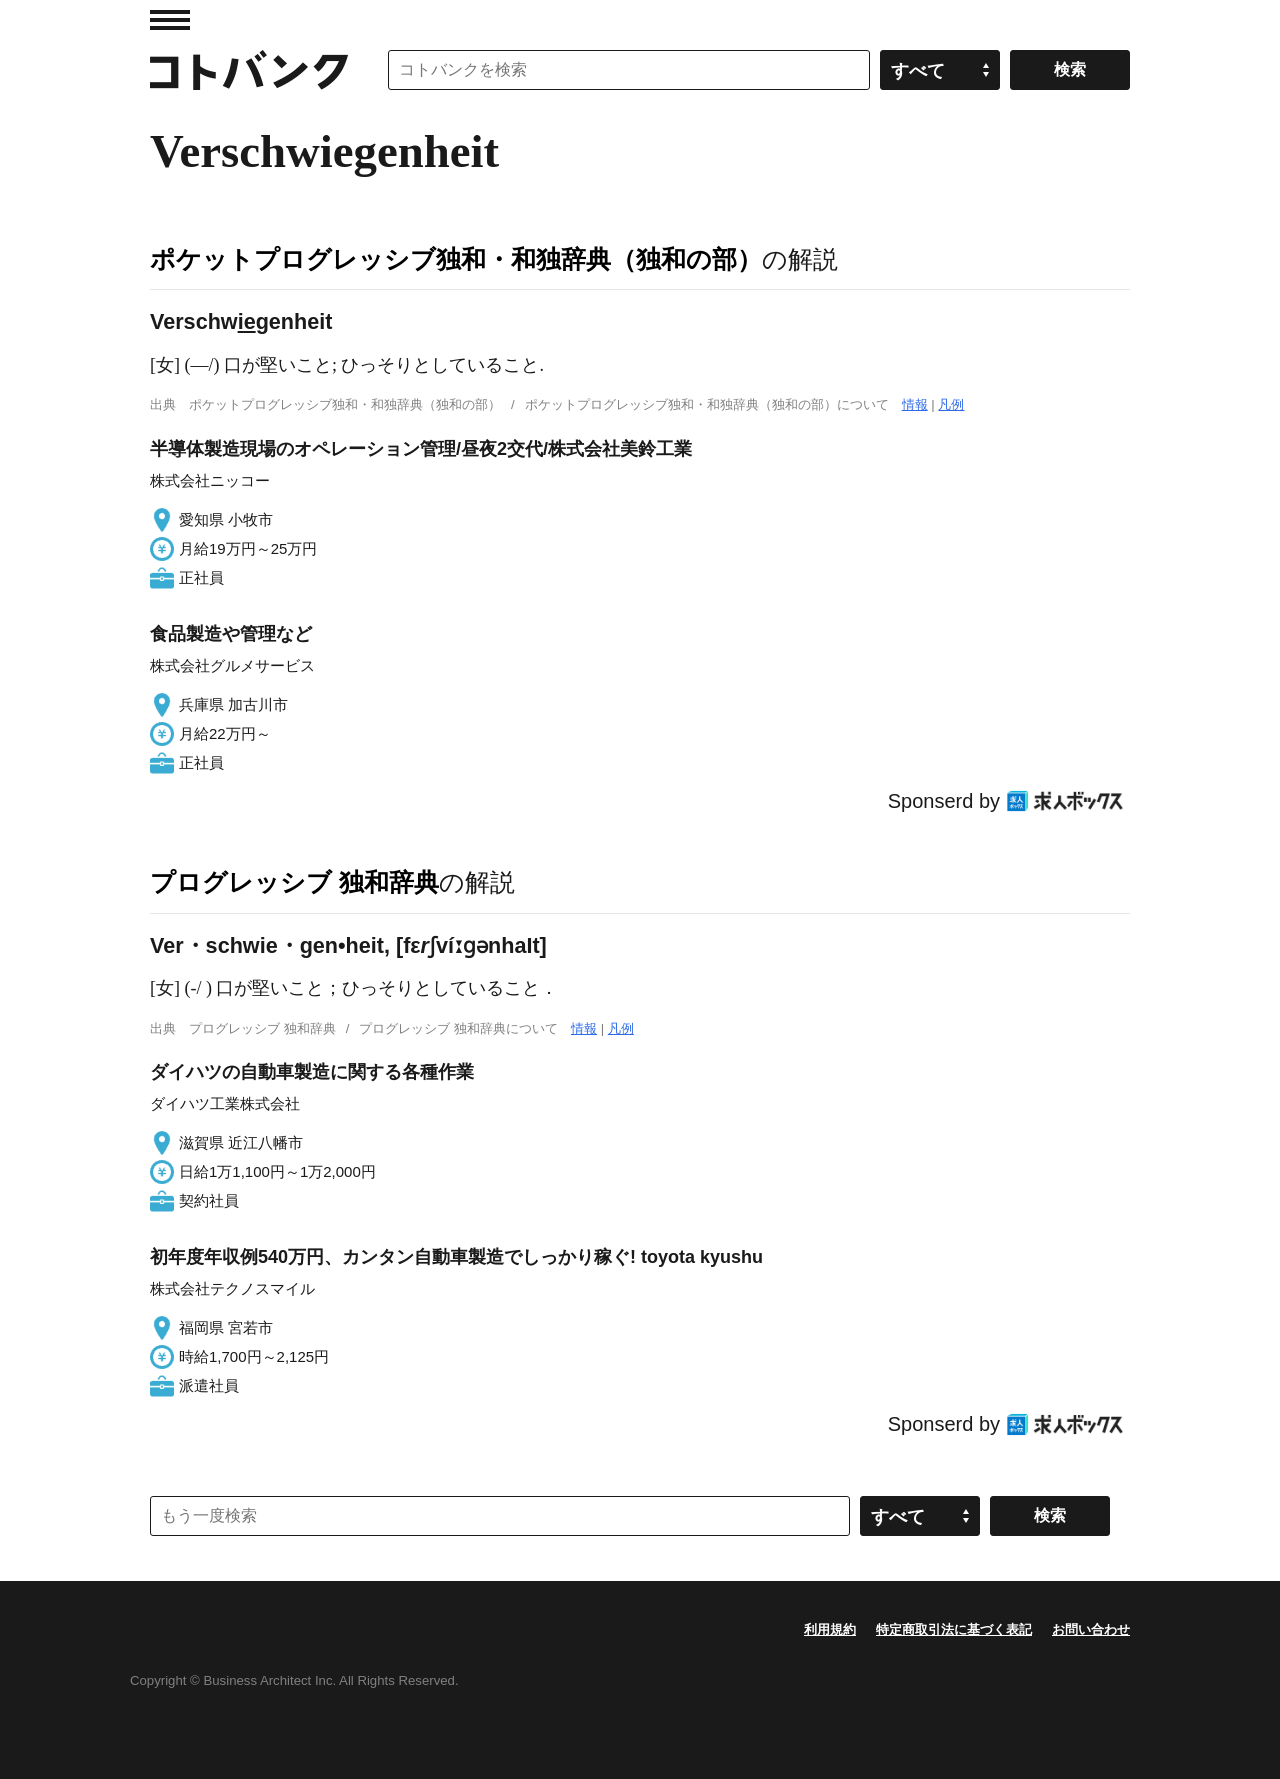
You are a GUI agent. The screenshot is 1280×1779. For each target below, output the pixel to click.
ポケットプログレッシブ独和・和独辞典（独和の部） (456, 259)
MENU (170, 20)
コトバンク (249, 70)
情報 (915, 404)
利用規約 (830, 1629)
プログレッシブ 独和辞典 (294, 882)
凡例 (951, 404)
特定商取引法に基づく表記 (954, 1629)
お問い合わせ (1091, 1629)
